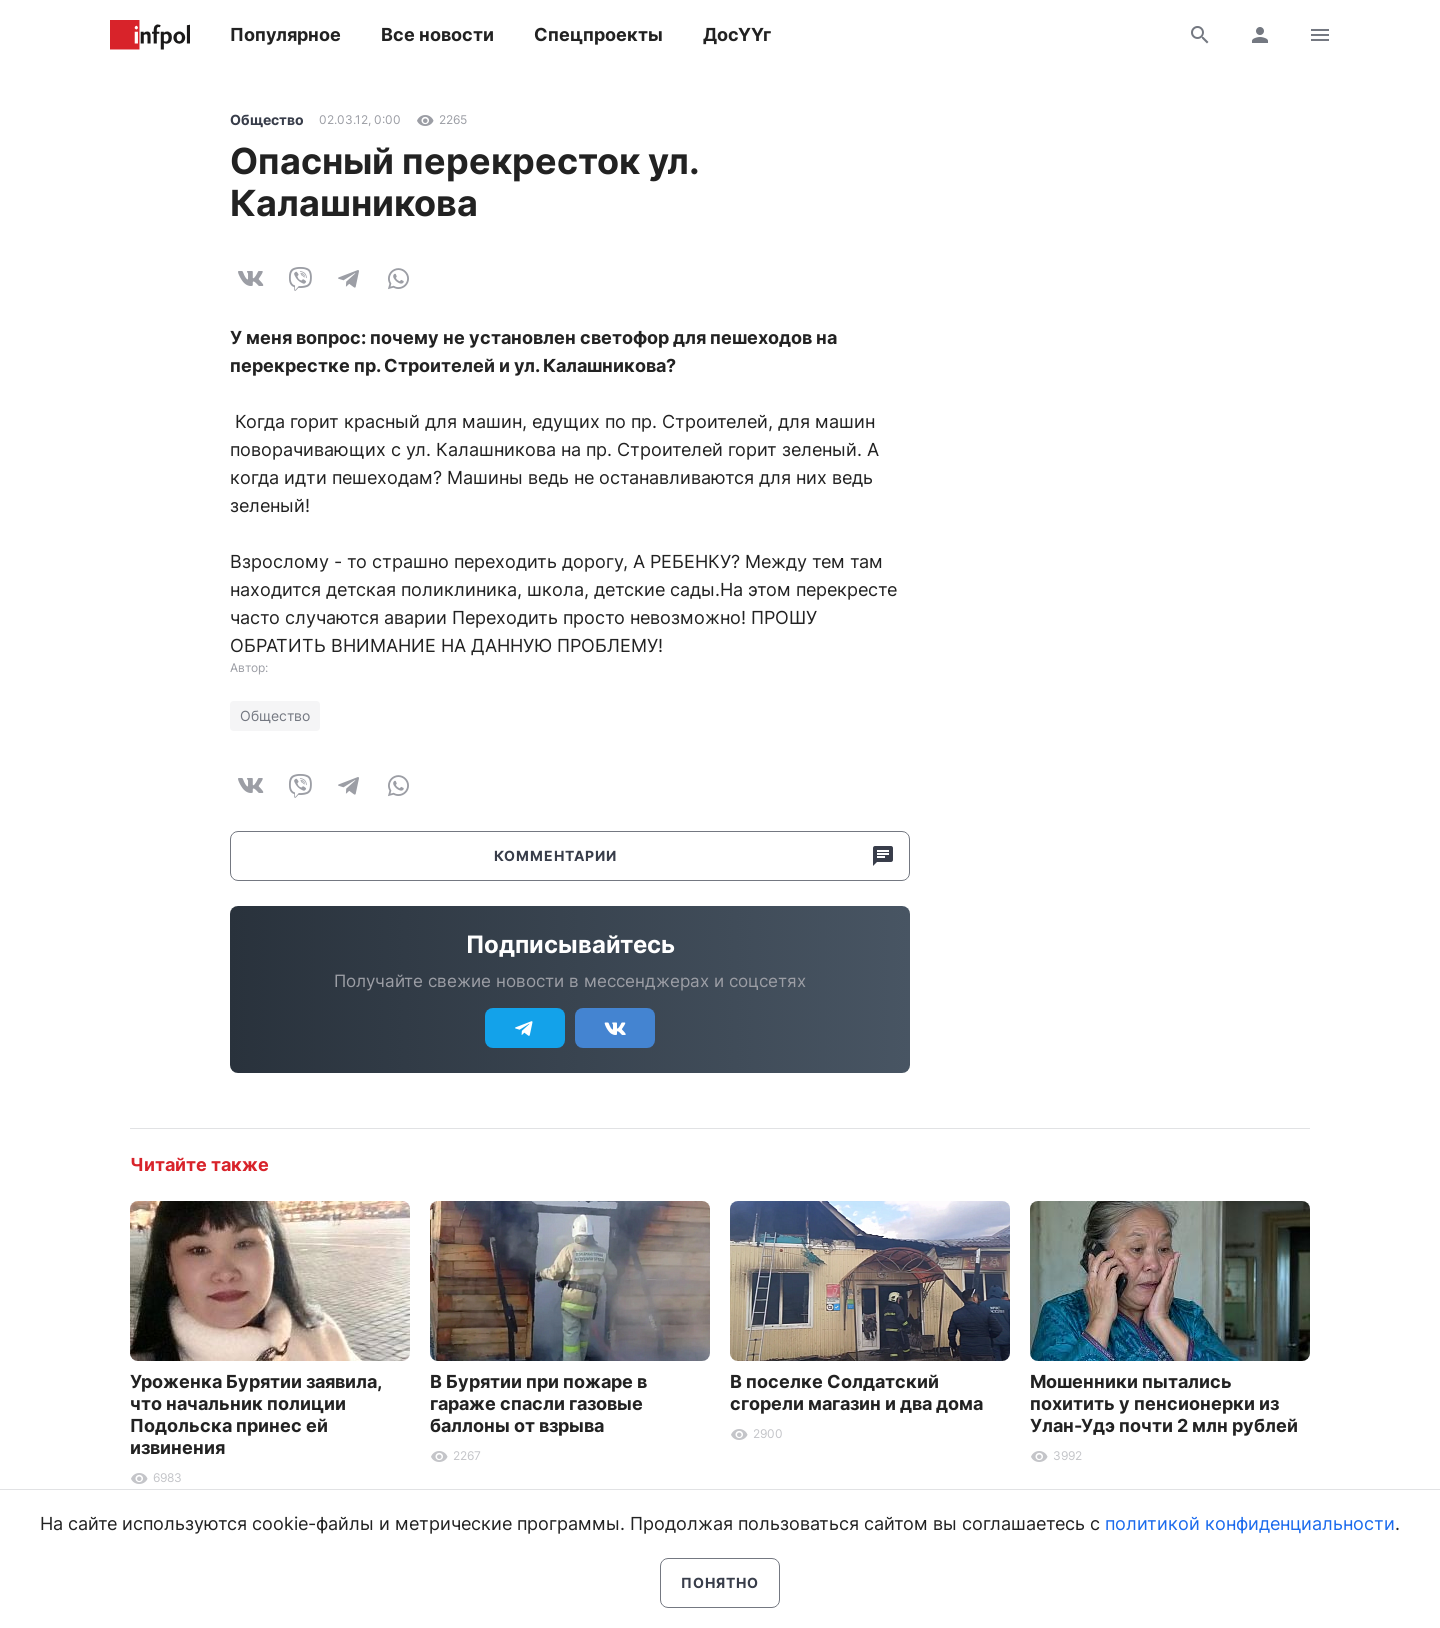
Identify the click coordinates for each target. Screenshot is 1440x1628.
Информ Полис (150, 35)
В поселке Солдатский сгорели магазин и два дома (856, 1392)
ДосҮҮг (737, 34)
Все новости (437, 34)
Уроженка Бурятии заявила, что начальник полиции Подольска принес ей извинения (255, 1414)
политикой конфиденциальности (1250, 1523)
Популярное (285, 34)
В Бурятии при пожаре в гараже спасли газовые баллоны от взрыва (538, 1403)
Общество (267, 119)
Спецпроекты (598, 34)
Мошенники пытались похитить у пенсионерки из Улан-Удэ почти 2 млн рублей (1164, 1403)
